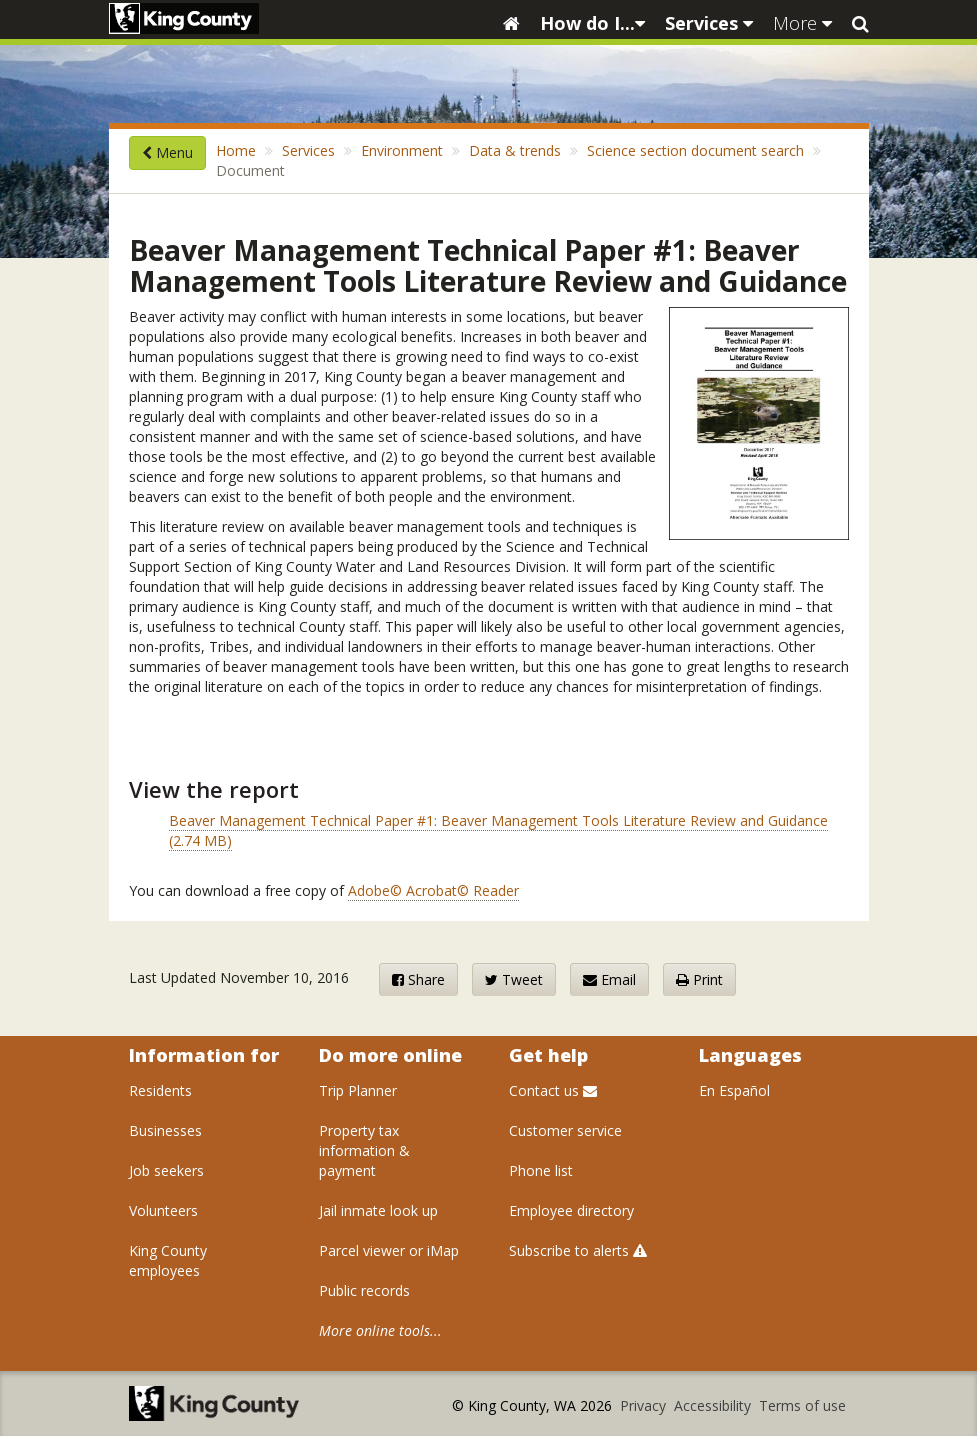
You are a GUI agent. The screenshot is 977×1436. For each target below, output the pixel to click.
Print (699, 979)
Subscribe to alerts (578, 1250)
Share (418, 979)
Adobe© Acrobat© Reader (433, 890)
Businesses (165, 1130)
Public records (364, 1290)
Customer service (565, 1130)
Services (709, 23)
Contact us (553, 1090)
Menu (167, 152)
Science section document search (695, 150)
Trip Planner (358, 1090)
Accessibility (714, 1405)
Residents (160, 1090)
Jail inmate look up (378, 1210)
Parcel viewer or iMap (389, 1250)
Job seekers (166, 1170)
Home (236, 150)
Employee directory (571, 1210)
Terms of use (802, 1405)
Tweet (514, 979)
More (802, 23)
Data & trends (515, 150)
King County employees (168, 1260)
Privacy (645, 1405)
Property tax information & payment (364, 1150)
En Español (734, 1090)
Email (609, 979)
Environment (402, 150)
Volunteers (163, 1210)
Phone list (541, 1170)
